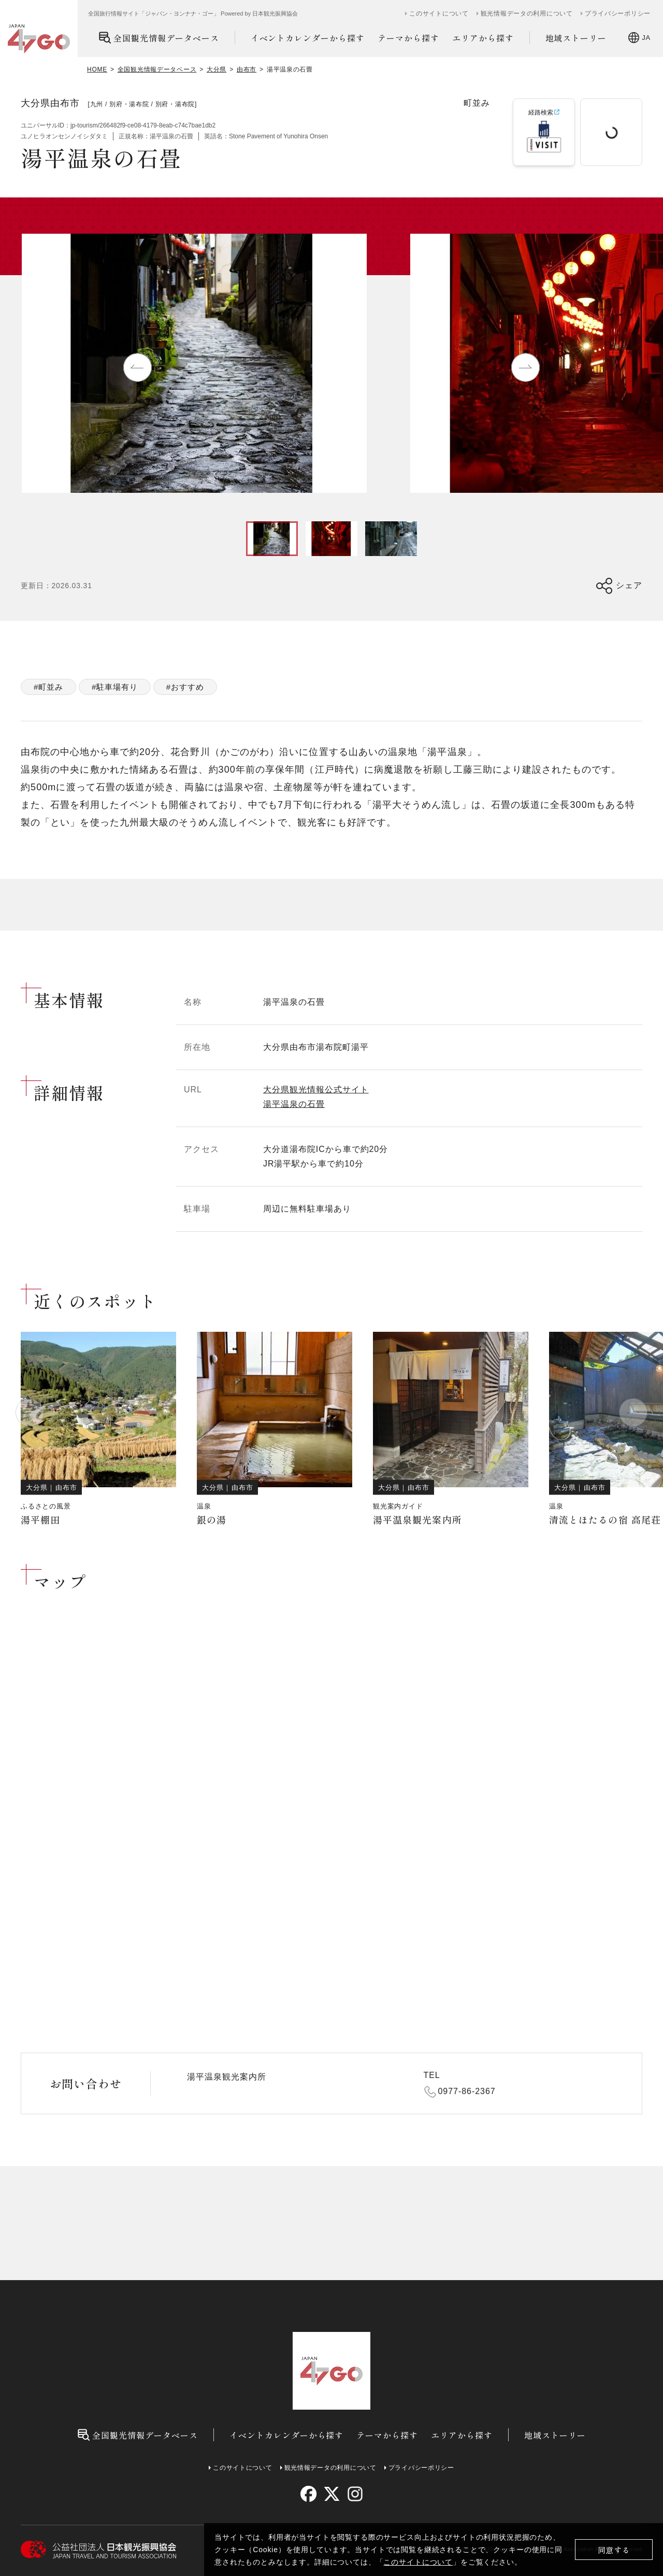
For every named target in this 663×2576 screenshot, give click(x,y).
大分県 (216, 69)
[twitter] (332, 2494)
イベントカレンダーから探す (308, 38)
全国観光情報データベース (158, 37)
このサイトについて (418, 2562)
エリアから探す (483, 38)
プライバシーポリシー (618, 13)
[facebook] (308, 2494)
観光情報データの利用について (527, 13)
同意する (614, 2549)
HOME (97, 69)
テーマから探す (408, 38)
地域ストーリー (576, 38)
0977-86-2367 (467, 2091)
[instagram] (354, 2494)
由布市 (246, 69)
